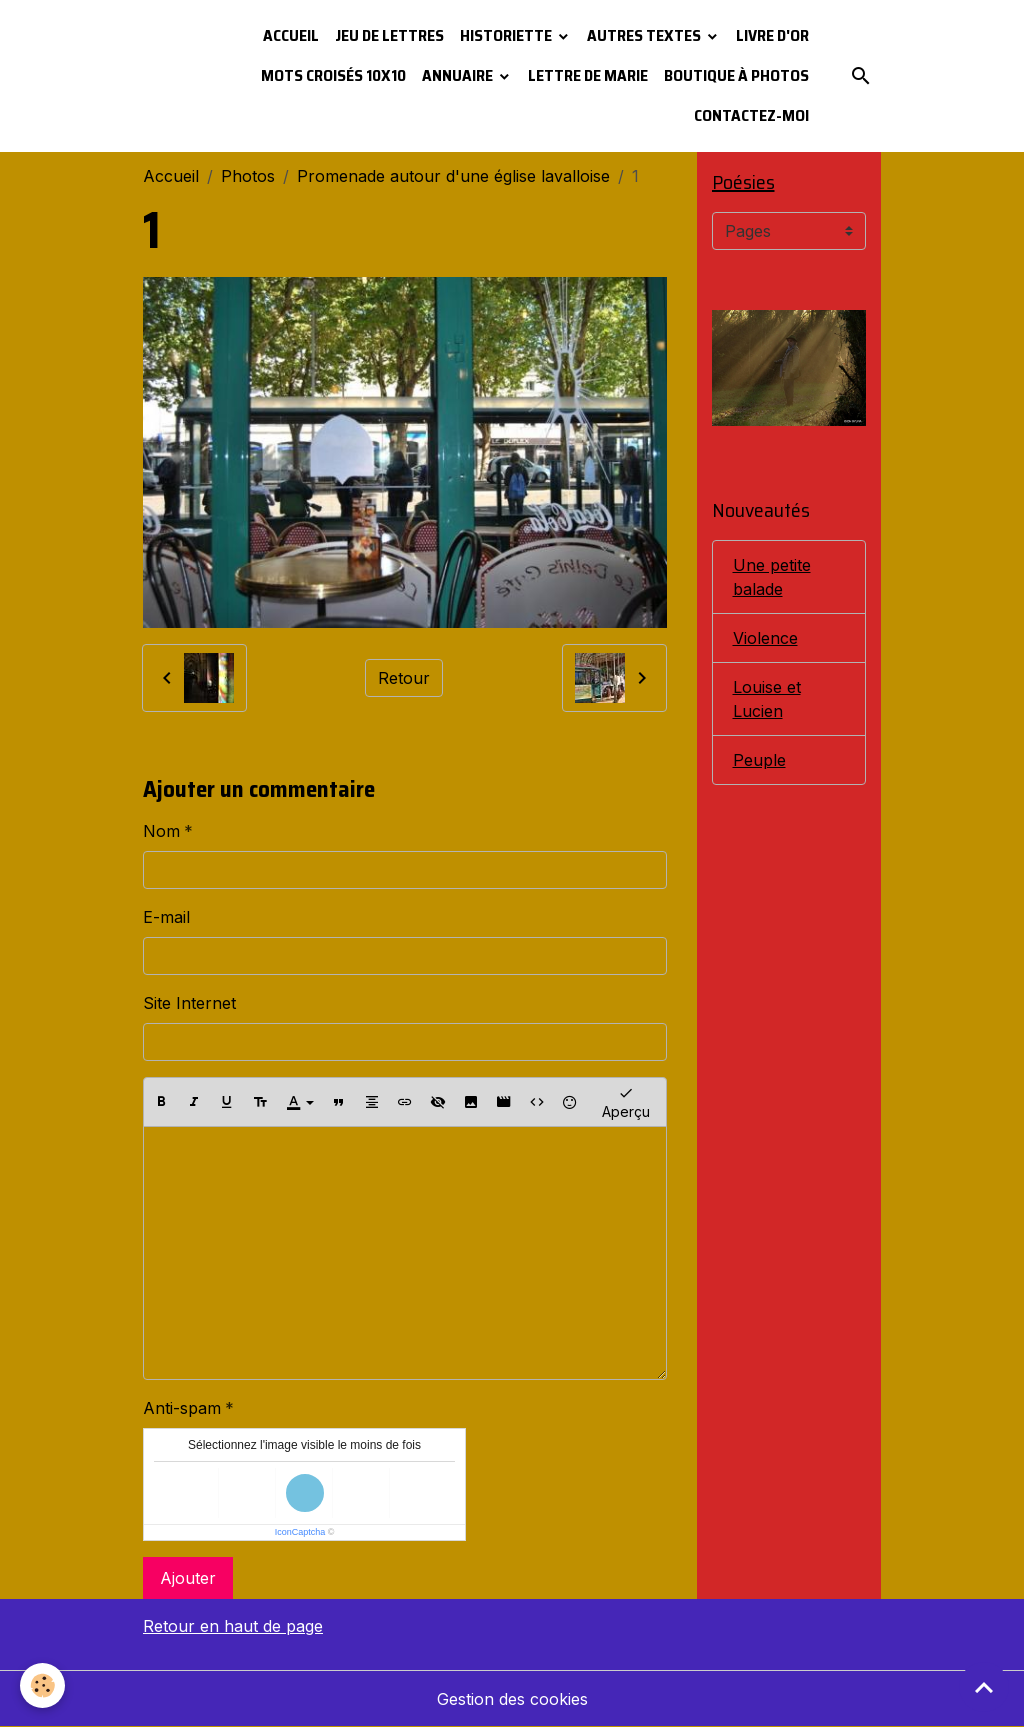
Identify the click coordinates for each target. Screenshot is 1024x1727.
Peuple (759, 760)
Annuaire (459, 75)
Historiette (507, 35)
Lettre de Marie (588, 75)
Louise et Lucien (767, 699)
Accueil (291, 35)
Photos (248, 176)
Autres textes (645, 35)
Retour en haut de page (233, 1626)
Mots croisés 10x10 (333, 75)
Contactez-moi (751, 115)
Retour (404, 678)
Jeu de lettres (389, 35)
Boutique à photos (736, 75)
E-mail (166, 917)
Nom (161, 831)
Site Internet (189, 1003)
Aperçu (626, 1101)
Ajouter (188, 1578)
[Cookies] (42, 1685)
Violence (765, 638)
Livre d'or (772, 35)
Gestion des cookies (512, 1699)
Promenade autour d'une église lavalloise (453, 176)
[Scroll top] (984, 1687)
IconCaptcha (300, 1532)
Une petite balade (772, 577)
